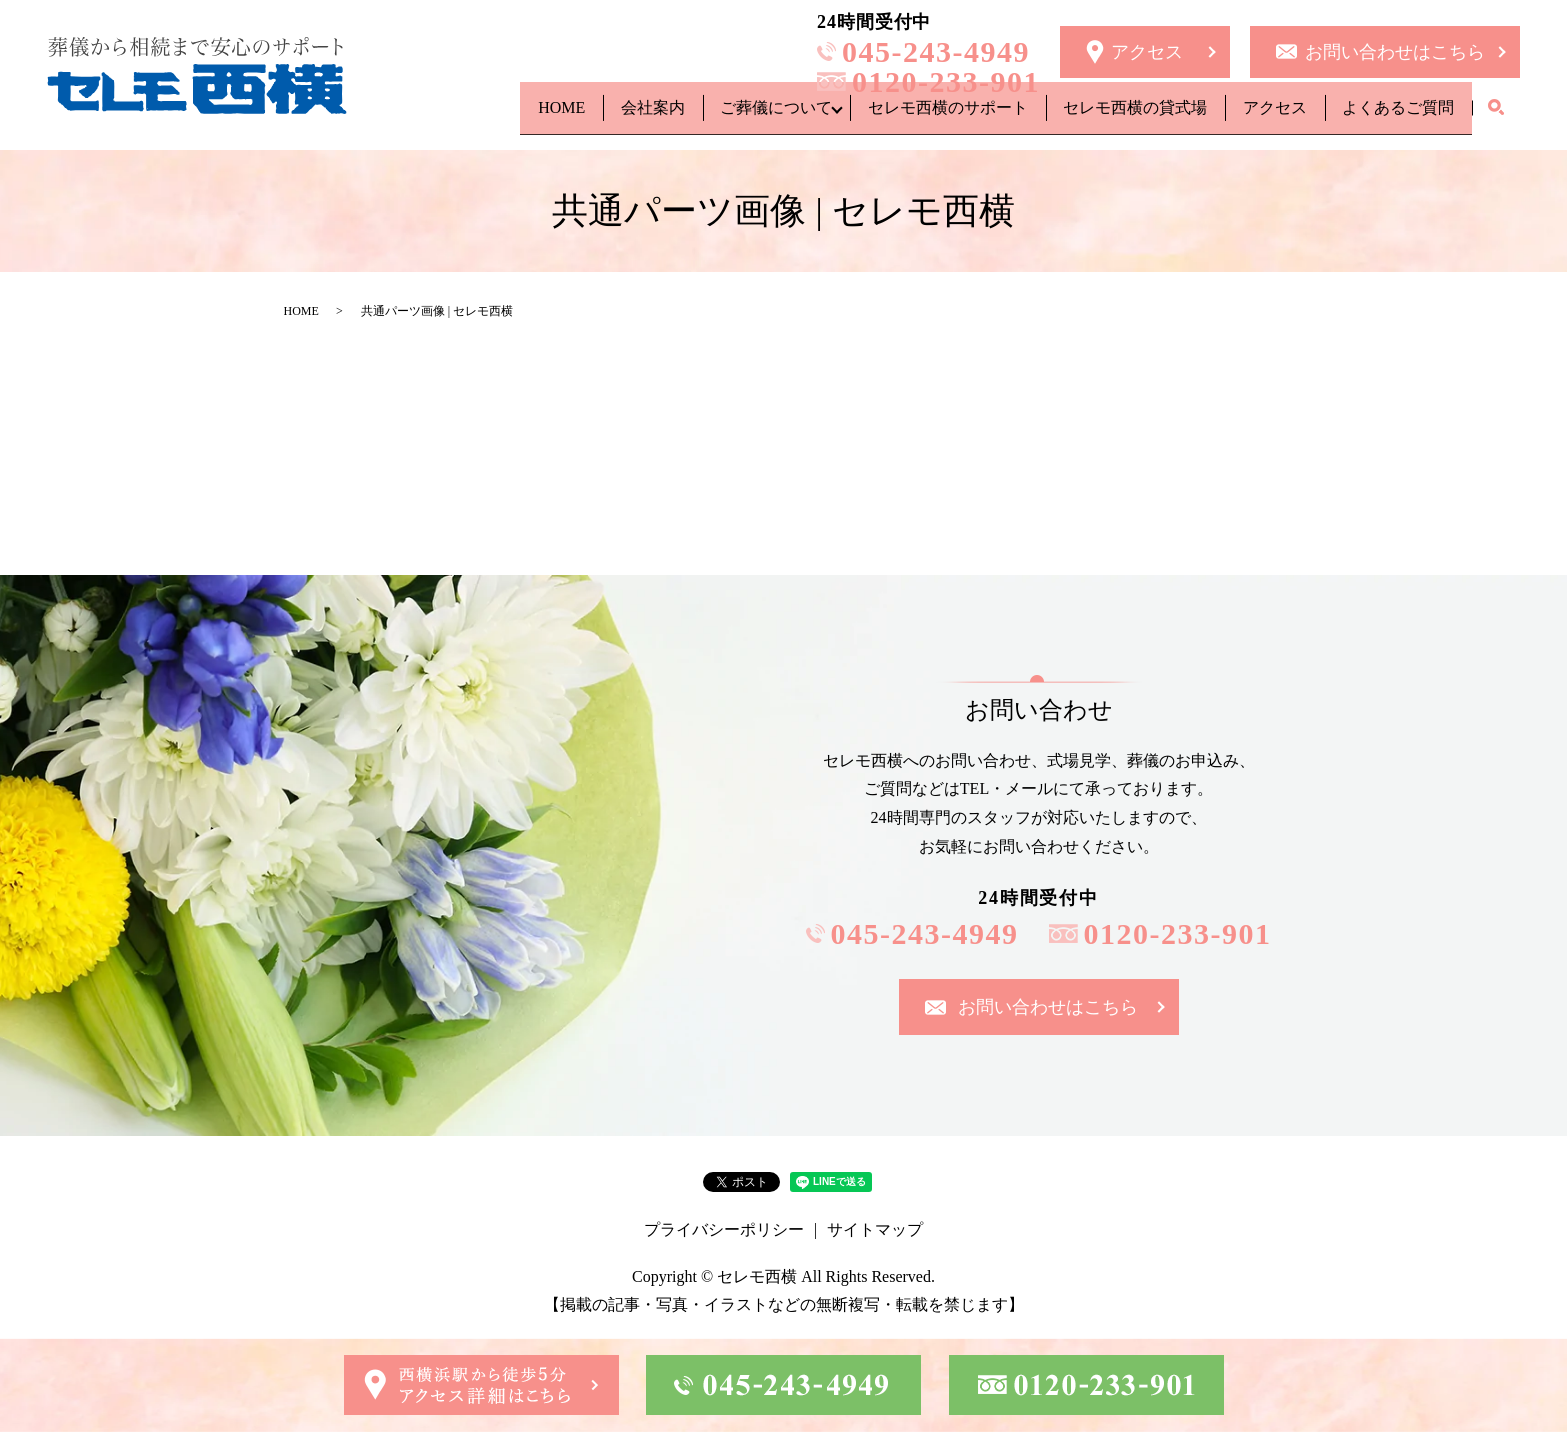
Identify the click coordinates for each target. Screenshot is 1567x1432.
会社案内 (584, 115)
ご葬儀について (720, 115)
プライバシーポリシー (724, 1229)
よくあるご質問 (1392, 115)
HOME (480, 115)
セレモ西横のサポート (904, 115)
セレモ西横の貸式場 (1104, 115)
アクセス (1256, 115)
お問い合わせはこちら (1395, 52)
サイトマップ (875, 1229)
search (1496, 117)
